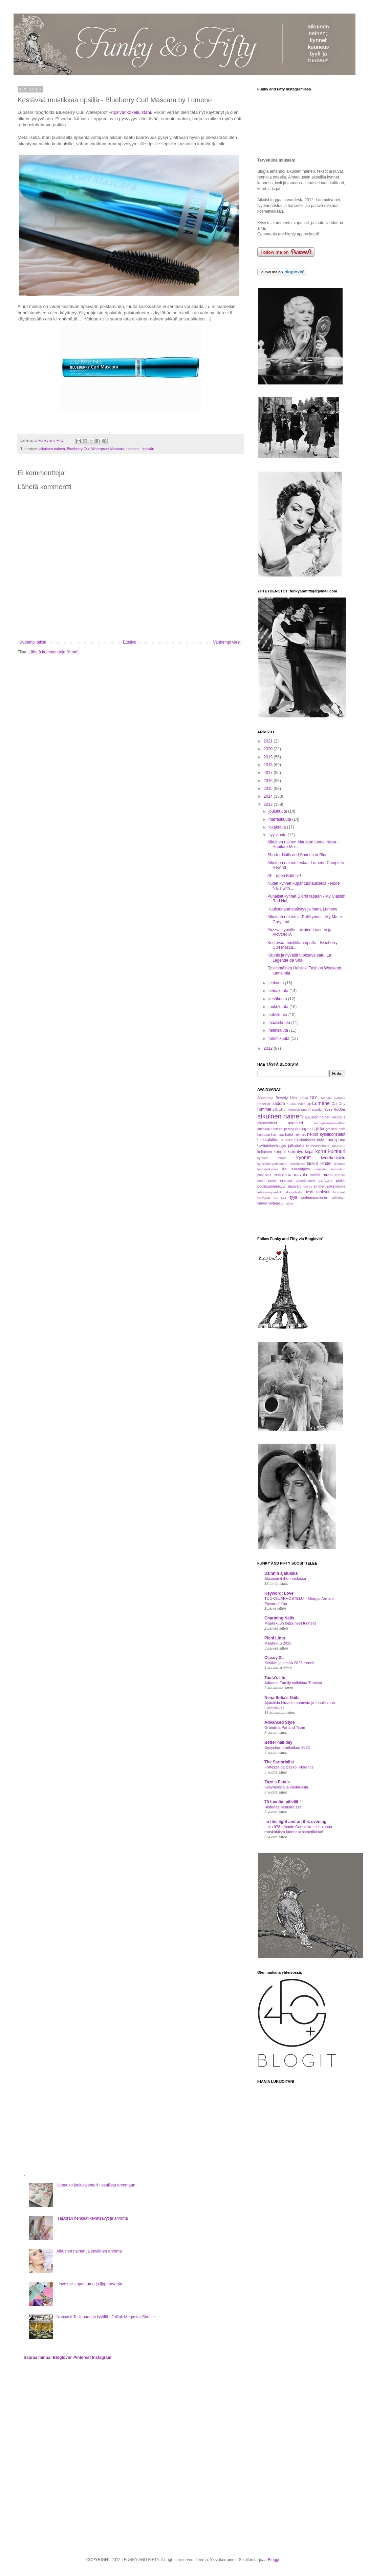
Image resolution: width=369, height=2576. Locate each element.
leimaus (339, 1164)
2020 (269, 749)
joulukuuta (278, 811)
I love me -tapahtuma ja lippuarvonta (89, 2284)
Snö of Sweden (312, 1109)
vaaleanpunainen (314, 1197)
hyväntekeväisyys (271, 1146)
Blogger (275, 2559)
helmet (300, 1134)
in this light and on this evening (295, 1821)
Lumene (132, 449)
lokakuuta (277, 827)
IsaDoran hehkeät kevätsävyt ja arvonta (92, 2218)
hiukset (286, 1140)
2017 (269, 772)
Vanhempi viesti (227, 642)
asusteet (295, 1123)
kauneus (338, 1146)
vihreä (262, 1203)
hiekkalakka (268, 1139)
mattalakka (282, 1175)
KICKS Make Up (298, 1104)
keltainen (264, 1152)
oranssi (286, 1180)
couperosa (286, 1129)
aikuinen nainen (52, 449)
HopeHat (263, 1104)
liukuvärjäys (300, 1169)
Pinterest (82, 2357)
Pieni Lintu (274, 1638)
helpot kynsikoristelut (326, 1134)
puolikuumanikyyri (271, 1186)
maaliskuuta (279, 1022)
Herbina (339, 1098)
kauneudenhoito (317, 1146)
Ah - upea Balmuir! (284, 875)
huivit (321, 1140)
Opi (334, 1104)
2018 (269, 764)
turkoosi (263, 1197)
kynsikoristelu (333, 1157)
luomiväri (320, 1169)
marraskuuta (280, 819)
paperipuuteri (305, 1180)
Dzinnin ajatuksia (281, 1573)
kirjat (309, 1151)
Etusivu (129, 642)
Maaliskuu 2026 (277, 1643)
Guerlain (326, 1098)
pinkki (340, 1180)
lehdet (326, 1163)
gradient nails (335, 1129)
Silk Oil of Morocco (286, 1109)
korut (320, 1151)
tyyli (293, 1197)
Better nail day (278, 1742)
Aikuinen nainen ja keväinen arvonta (89, 2251)
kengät (280, 1151)
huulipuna (336, 1139)
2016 (269, 780)
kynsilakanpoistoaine (272, 1164)
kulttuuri (336, 1151)
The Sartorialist (279, 1762)
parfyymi (325, 1180)
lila (284, 1169)
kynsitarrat (297, 1164)
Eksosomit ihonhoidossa (285, 1578)
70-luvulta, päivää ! (282, 1802)
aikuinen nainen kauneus (325, 1117)
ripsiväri (148, 449)
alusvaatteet (267, 1123)
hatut (289, 1134)
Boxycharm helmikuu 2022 (287, 1747)
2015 (269, 788)
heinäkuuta (278, 990)
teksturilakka (294, 1192)
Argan (303, 1098)
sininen (319, 1186)
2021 (269, 741)
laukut (312, 1163)
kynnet (303, 1157)
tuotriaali (339, 1192)
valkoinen (338, 1197)
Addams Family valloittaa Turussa (293, 1683)
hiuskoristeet (305, 1140)
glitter (319, 1128)
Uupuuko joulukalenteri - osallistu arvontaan (96, 2185)
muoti (327, 1174)
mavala (300, 1174)
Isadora (278, 1103)
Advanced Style (279, 1722)
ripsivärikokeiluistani (131, 112)
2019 (269, 757)
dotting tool (304, 1129)
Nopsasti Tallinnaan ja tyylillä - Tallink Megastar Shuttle (106, 2317)
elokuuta (276, 983)
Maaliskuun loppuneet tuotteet (290, 1623)
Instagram (101, 2357)
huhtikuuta (278, 1014)
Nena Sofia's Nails (282, 1697)
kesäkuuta (278, 999)
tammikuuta (279, 1038)
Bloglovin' (62, 2357)
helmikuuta (278, 1030)
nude (272, 1180)
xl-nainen (287, 1203)
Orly (342, 1104)
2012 (269, 1048)
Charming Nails (279, 1618)
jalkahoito (296, 1146)
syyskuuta (278, 835)
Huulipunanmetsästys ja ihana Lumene (302, 909)
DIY (313, 1097)
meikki (315, 1175)
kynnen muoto (271, 1158)
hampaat (263, 1134)
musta (340, 1175)
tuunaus (280, 1197)
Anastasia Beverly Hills (277, 1098)
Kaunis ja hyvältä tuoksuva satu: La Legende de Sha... (299, 957)
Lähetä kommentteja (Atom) (53, 652)
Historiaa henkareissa (283, 1807)
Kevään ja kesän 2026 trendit (289, 1663)
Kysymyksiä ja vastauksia (286, 1787)
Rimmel (264, 1109)
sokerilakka (336, 1186)
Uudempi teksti (32, 642)
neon (260, 1180)
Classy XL (274, 1657)
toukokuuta (278, 1006)
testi (309, 1192)
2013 (269, 804)
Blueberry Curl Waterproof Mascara (95, 449)
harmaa (277, 1134)
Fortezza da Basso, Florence (289, 1767)
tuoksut (322, 1192)
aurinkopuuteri (267, 1129)
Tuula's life (274, 1677)
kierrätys (295, 1151)
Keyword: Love (279, 1593)
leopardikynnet (267, 1169)
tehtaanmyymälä (269, 1192)
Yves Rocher (334, 1109)
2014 (269, 796)
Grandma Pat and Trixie (284, 1727)
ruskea (307, 1186)
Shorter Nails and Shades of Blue (297, 855)
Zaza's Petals (277, 1782)
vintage (274, 1203)
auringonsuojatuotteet (329, 1123)
